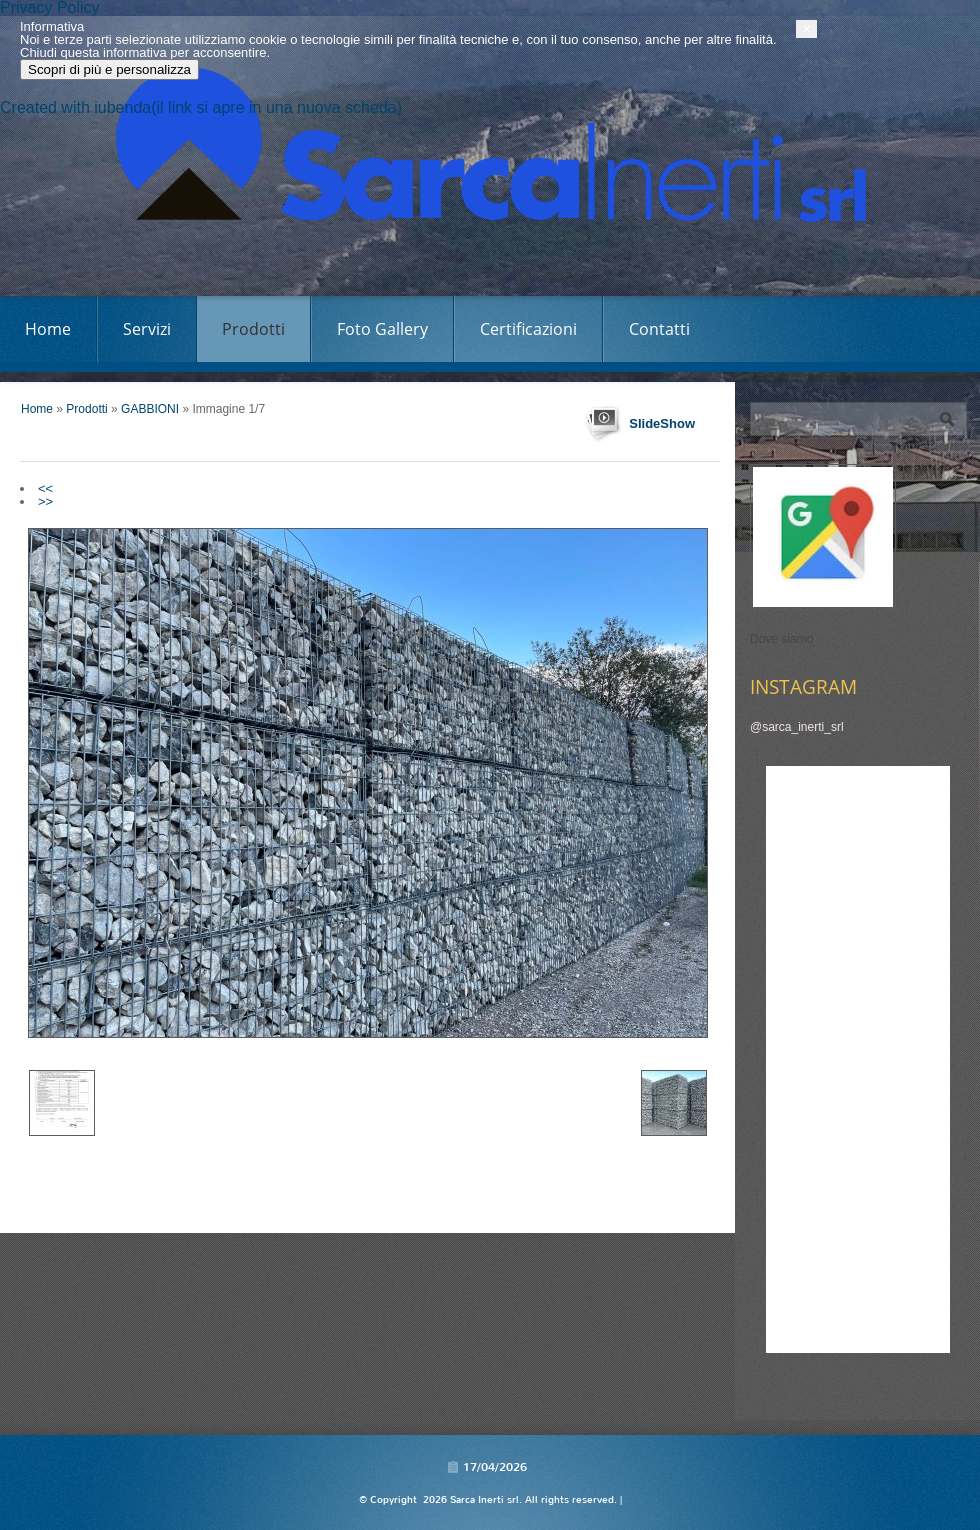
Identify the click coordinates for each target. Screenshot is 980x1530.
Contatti (659, 329)
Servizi (147, 329)
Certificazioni (528, 329)
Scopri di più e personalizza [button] (129, 1483)
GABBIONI (150, 409)
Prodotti (253, 329)
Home (48, 329)
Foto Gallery (382, 329)
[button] (970, 1443)
